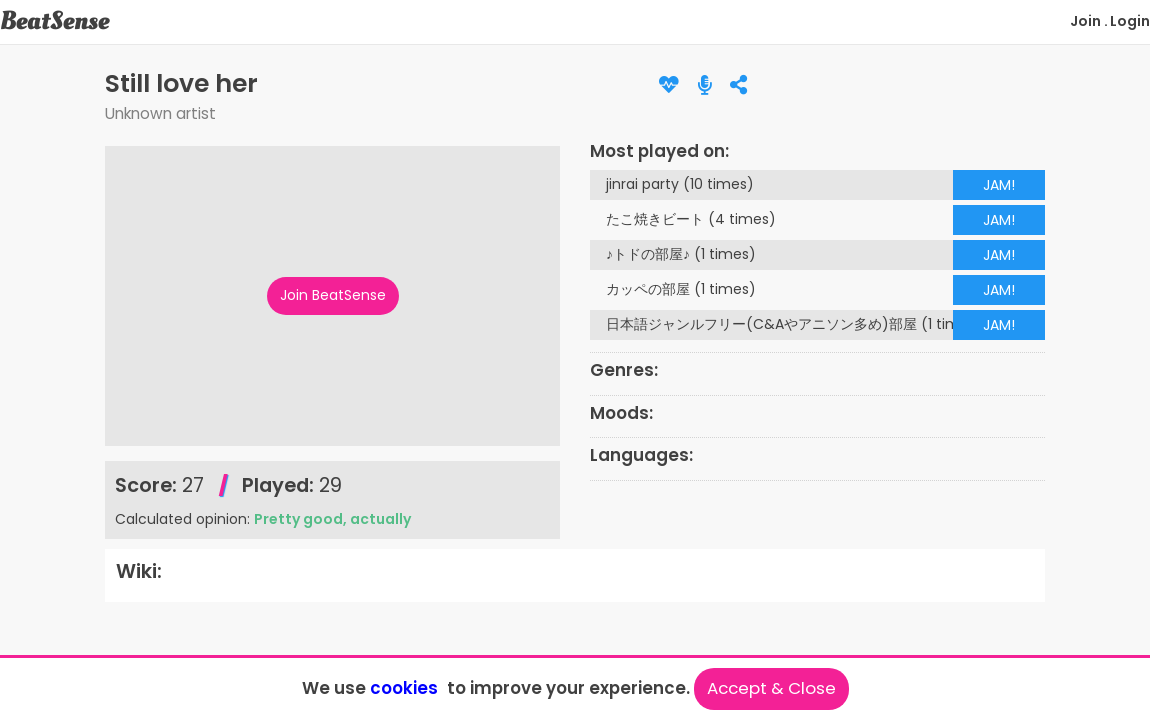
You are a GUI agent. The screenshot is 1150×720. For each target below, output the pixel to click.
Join (1085, 21)
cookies (404, 688)
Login (1130, 21)
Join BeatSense (333, 295)
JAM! (999, 185)
